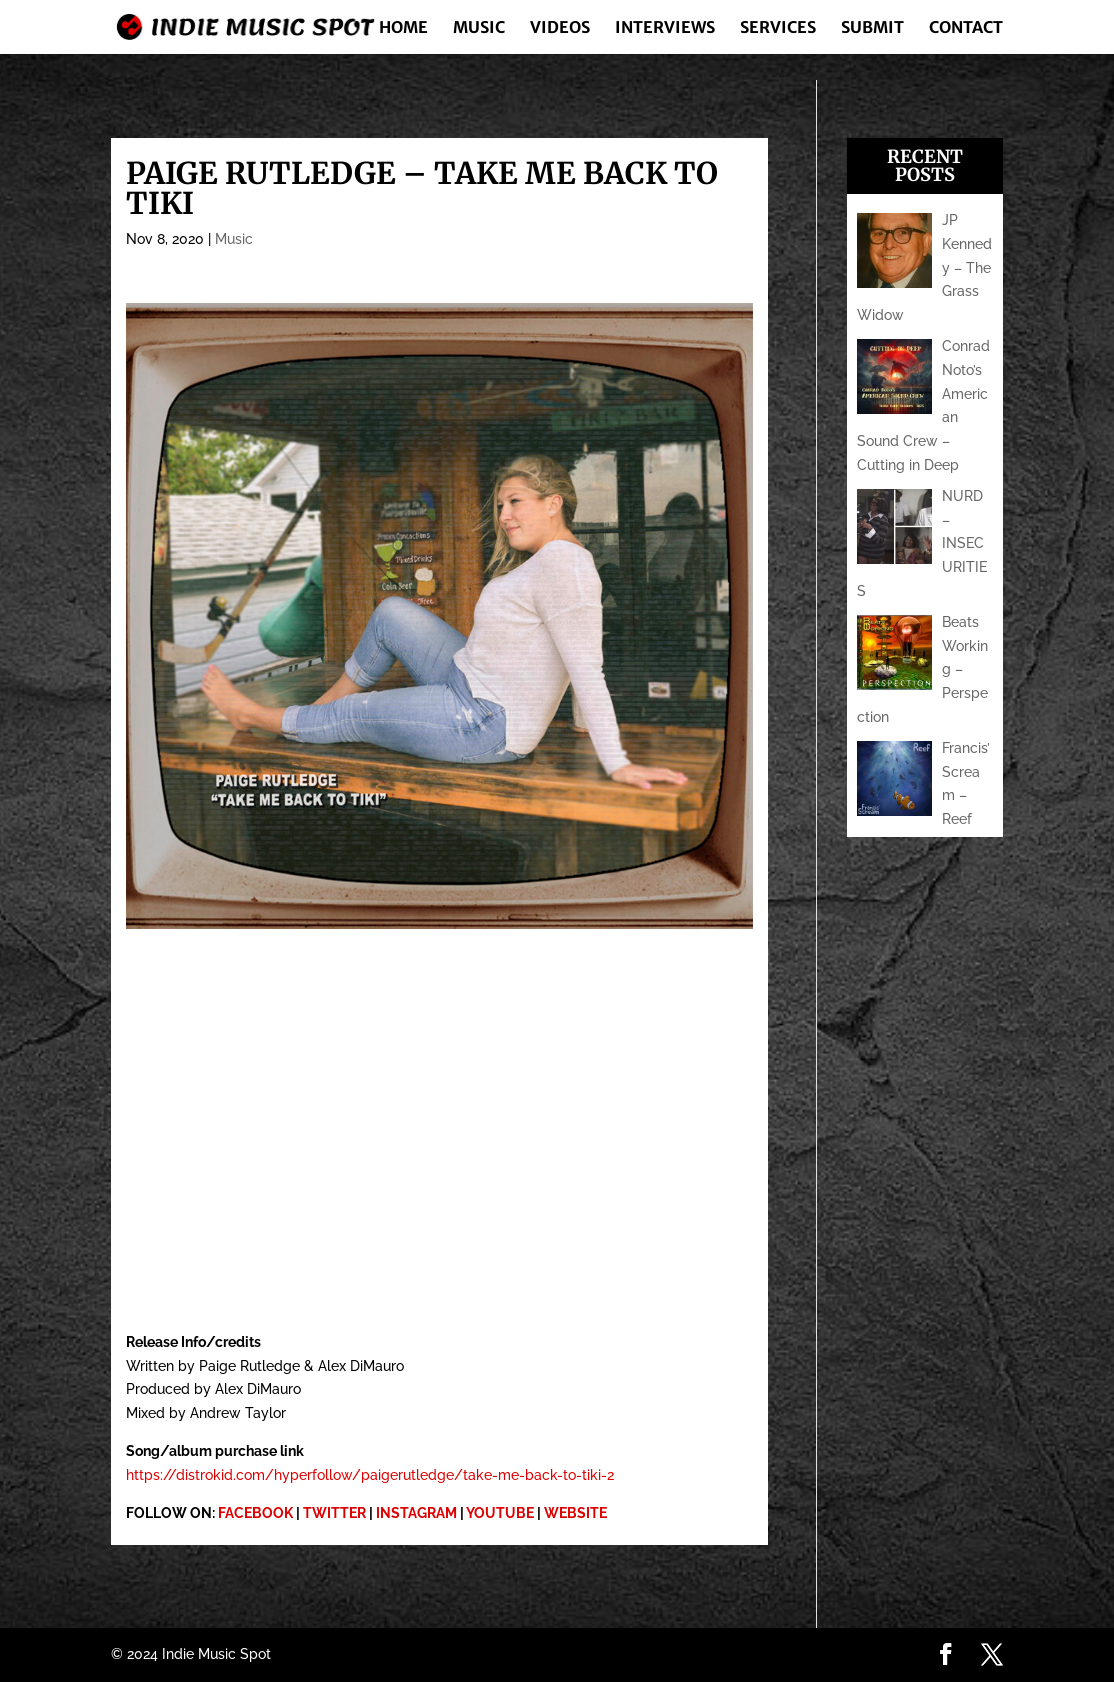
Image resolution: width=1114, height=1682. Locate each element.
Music (479, 28)
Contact (966, 28)
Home (403, 28)
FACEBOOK (255, 1513)
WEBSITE (575, 1513)
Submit (872, 28)
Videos (560, 28)
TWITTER (334, 1513)
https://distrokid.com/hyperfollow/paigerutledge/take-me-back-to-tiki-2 (370, 1475)
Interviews (665, 28)
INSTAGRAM (416, 1513)
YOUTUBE (500, 1513)
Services (778, 28)
